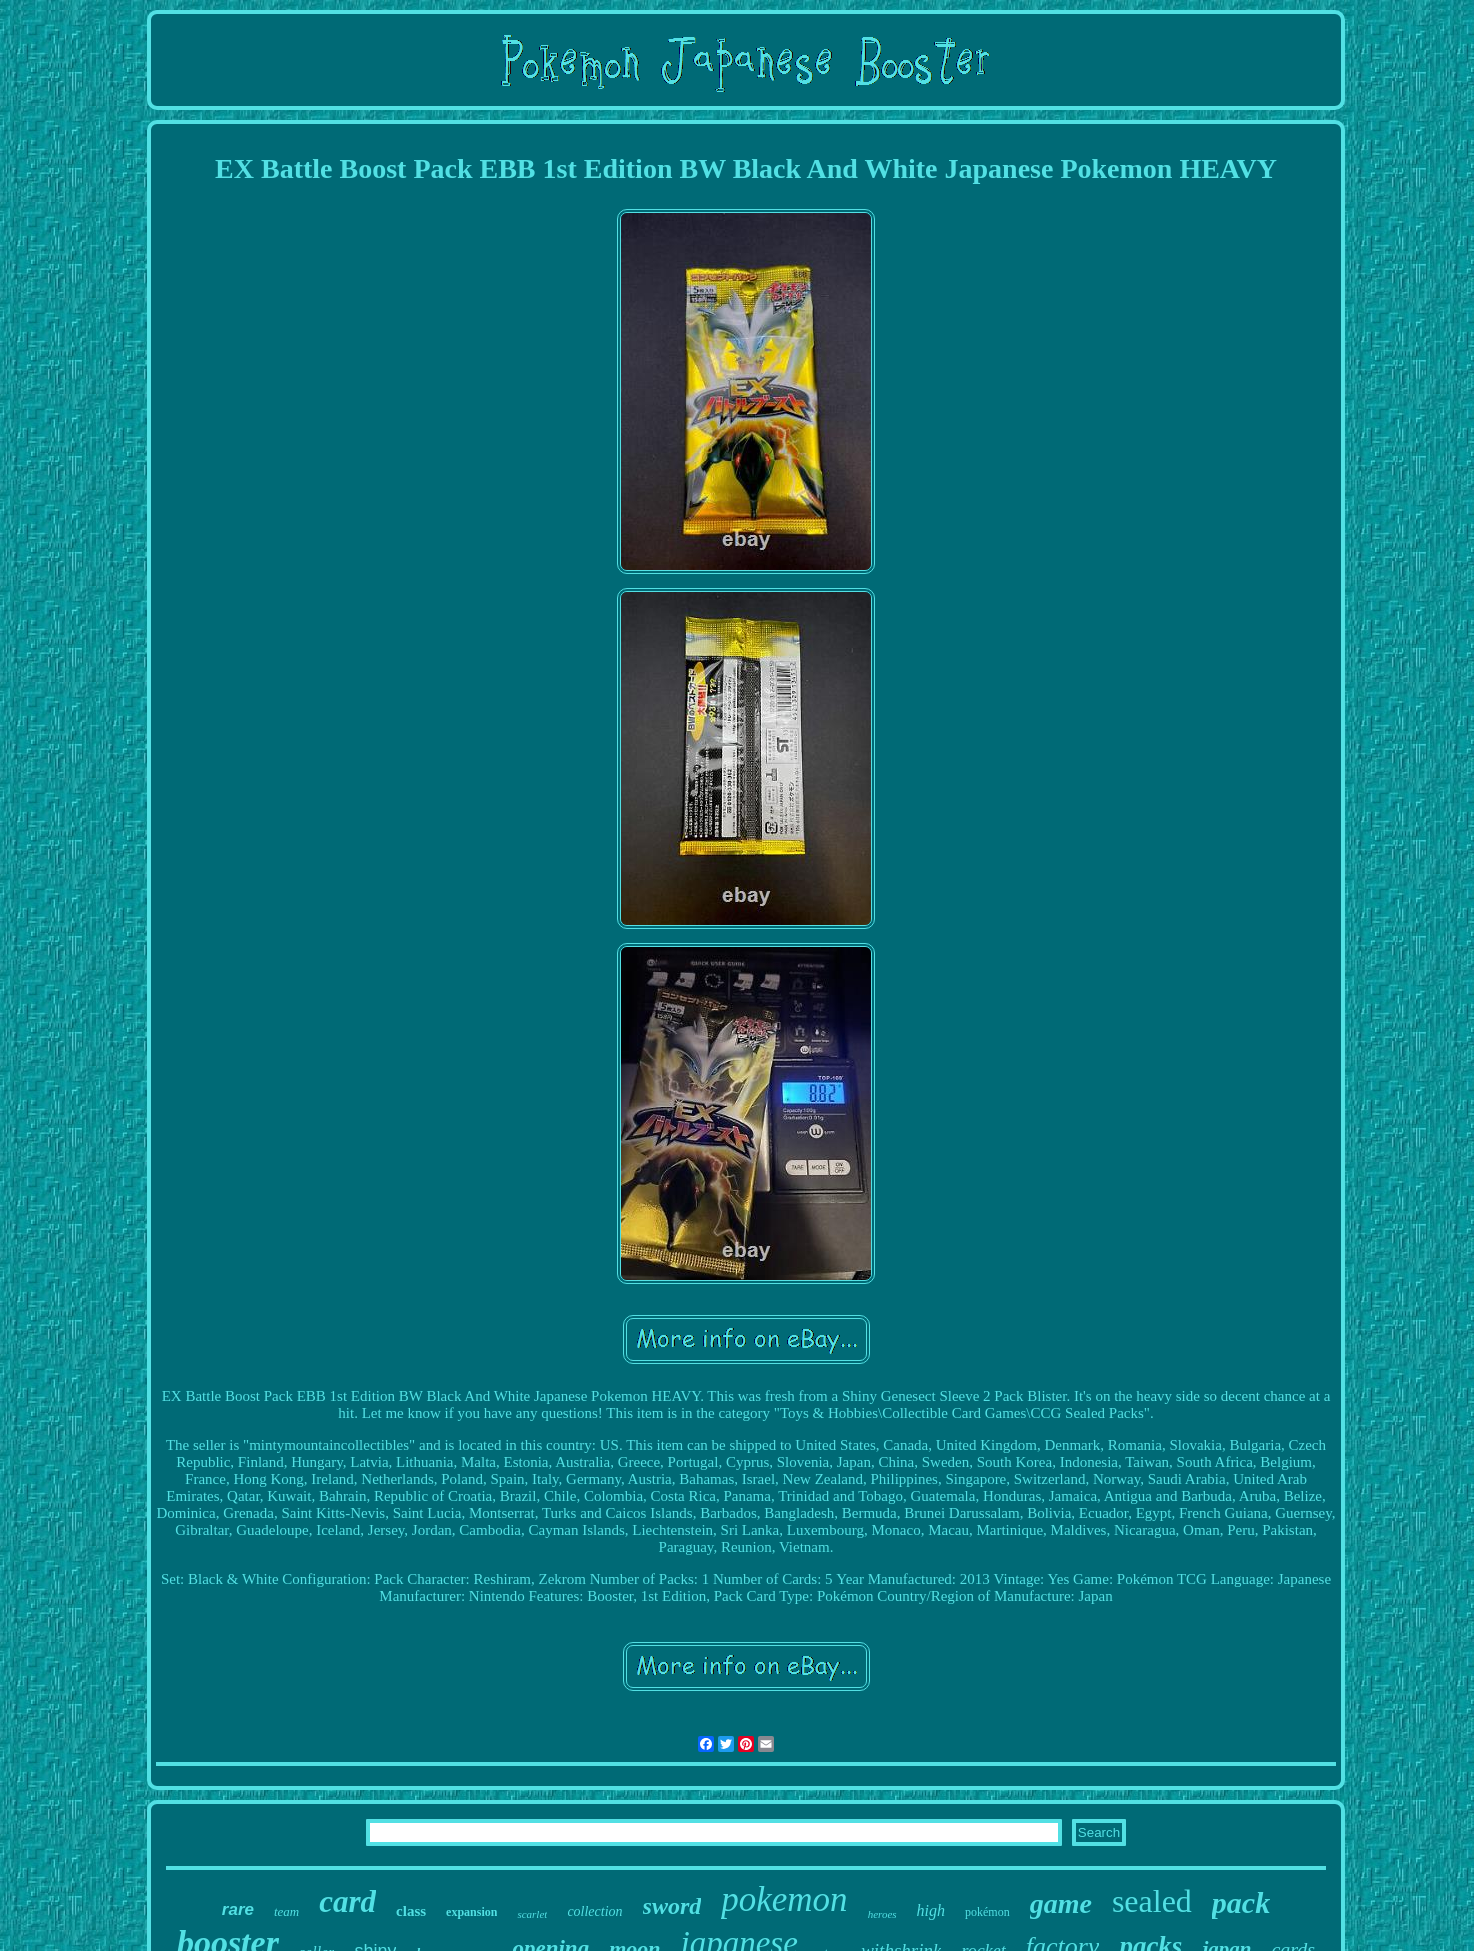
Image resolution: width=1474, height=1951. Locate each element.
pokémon (987, 1912)
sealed (1152, 1901)
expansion (471, 1912)
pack (1241, 1902)
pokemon (784, 1899)
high (931, 1910)
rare (238, 1909)
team (286, 1911)
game (1061, 1903)
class (411, 1911)
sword (672, 1906)
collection (594, 1911)
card (347, 1901)
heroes (882, 1914)
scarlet (532, 1914)
